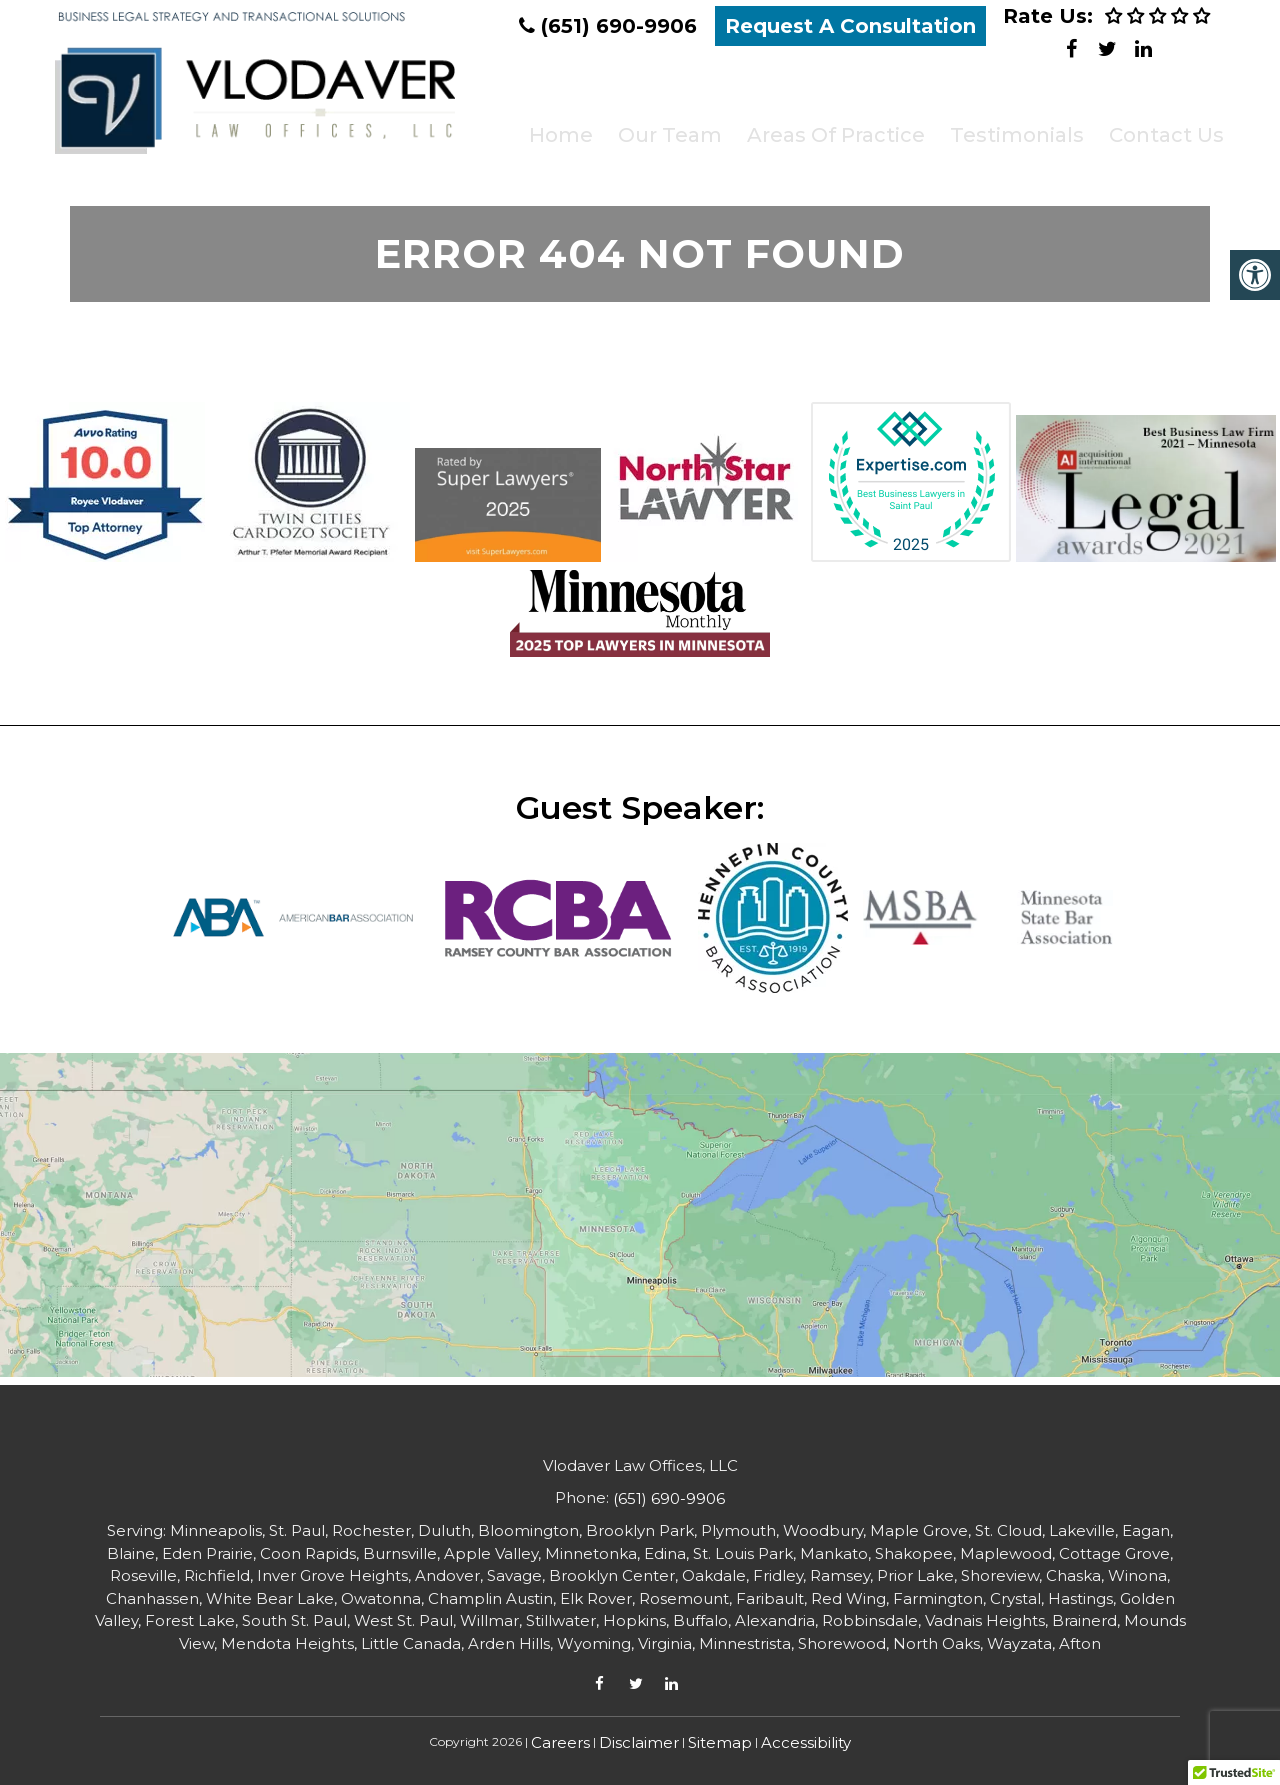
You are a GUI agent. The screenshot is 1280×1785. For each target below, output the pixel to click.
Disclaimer (639, 1742)
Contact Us (1155, 126)
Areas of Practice (827, 126)
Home (554, 126)
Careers (560, 1742)
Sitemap (720, 1742)
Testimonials (1007, 126)
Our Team (662, 126)
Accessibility (806, 1742)
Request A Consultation (850, 26)
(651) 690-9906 (619, 26)
